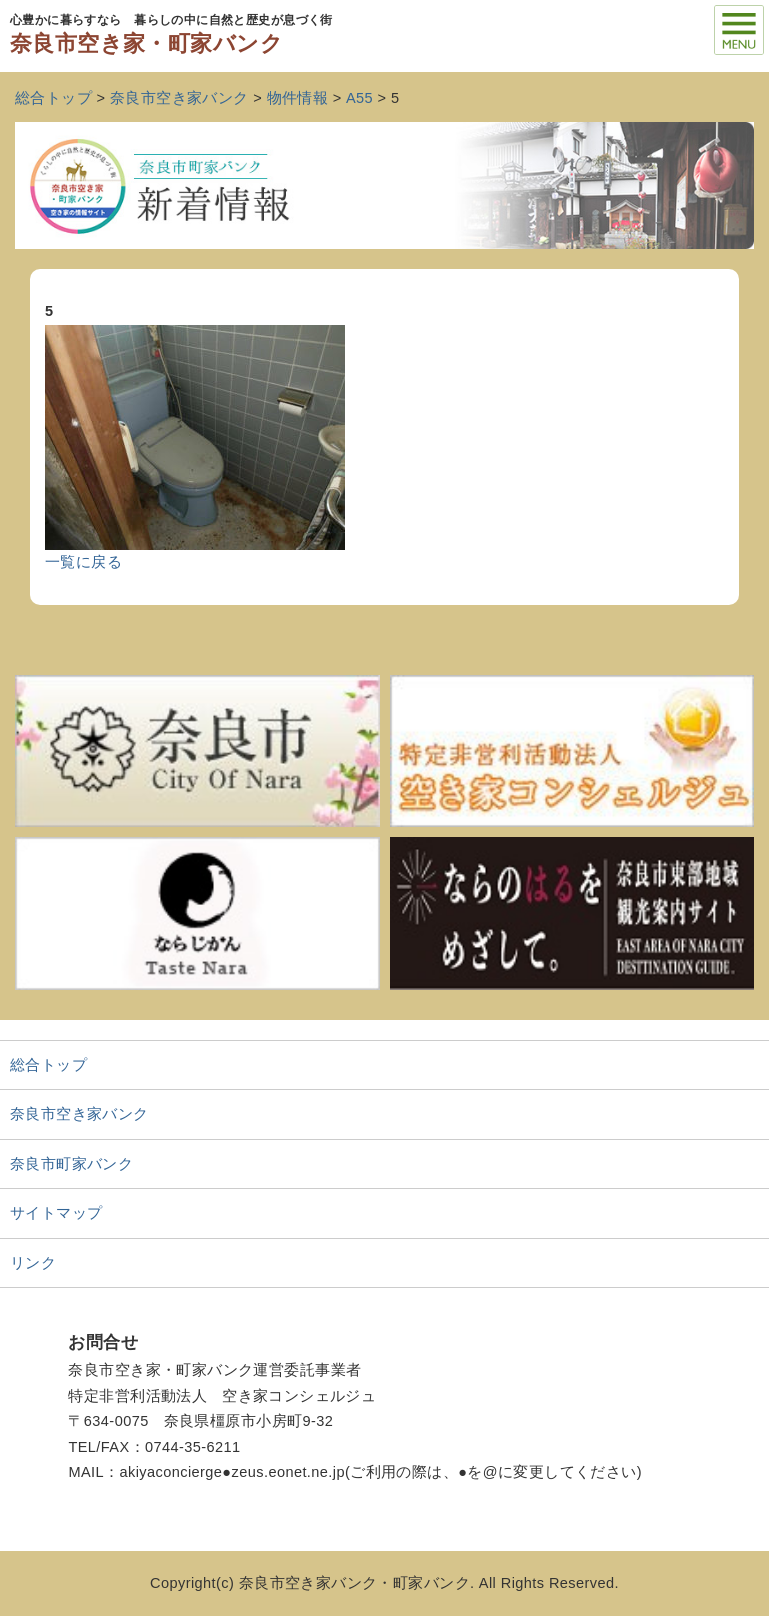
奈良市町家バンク (71, 1164)
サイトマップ (56, 1213)
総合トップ (48, 1065)
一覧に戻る (83, 562)
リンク (33, 1263)
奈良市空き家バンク (79, 1114)
